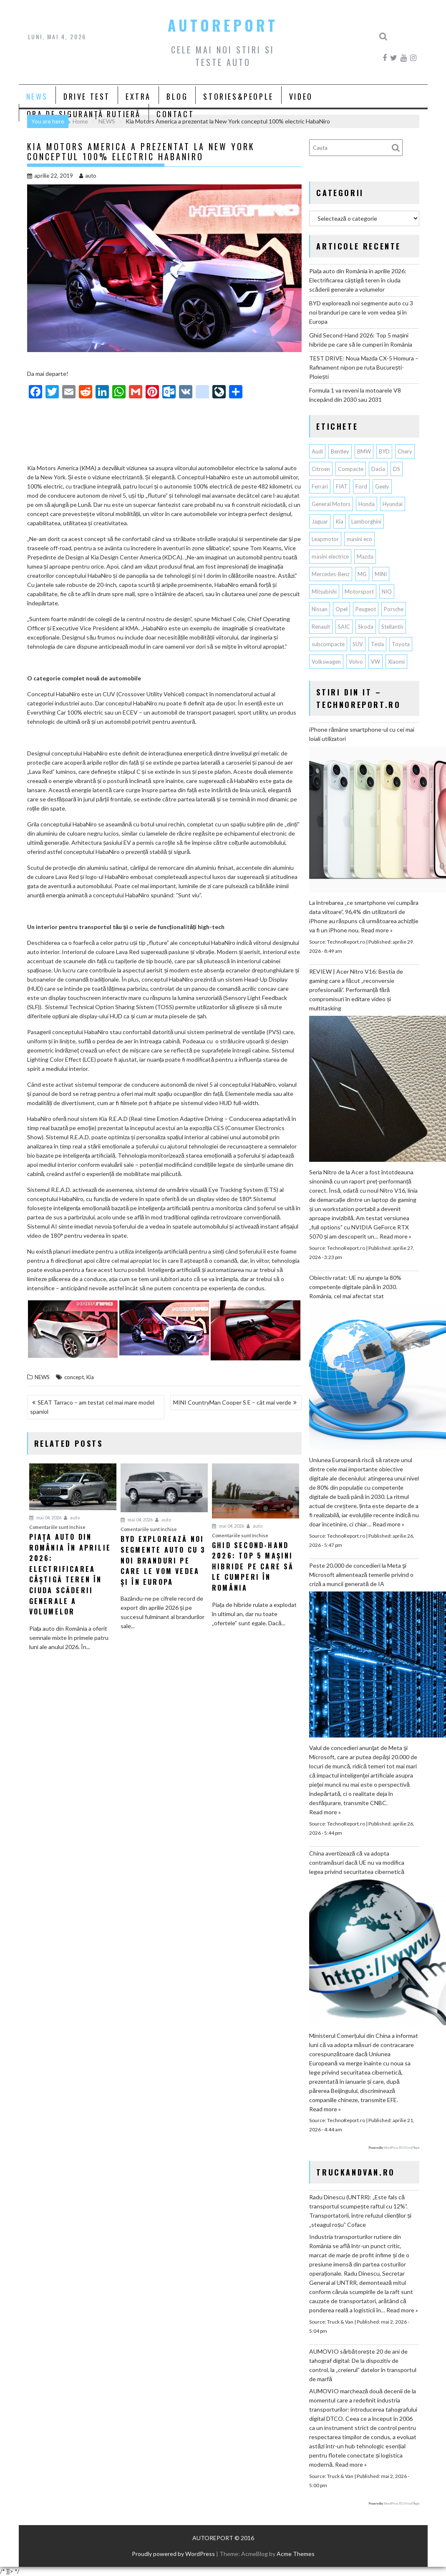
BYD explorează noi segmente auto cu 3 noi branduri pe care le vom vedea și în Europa (361, 312)
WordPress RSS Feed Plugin (401, 2147)
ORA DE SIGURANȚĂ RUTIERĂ (84, 113)
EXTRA (138, 96)
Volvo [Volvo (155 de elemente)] (356, 661)
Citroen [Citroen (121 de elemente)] (321, 469)
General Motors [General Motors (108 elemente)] (331, 504)
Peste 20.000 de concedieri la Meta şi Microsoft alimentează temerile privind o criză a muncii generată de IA (361, 1574)
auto (87, 175)
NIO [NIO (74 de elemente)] (387, 591)
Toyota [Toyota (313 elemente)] (401, 644)
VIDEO (301, 96)
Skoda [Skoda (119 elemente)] (365, 626)
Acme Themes (296, 2553)
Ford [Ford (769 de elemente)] (361, 486)
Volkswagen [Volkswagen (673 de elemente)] (326, 661)
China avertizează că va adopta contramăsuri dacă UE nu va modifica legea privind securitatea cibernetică (356, 1862)
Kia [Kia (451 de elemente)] (339, 521)
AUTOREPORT (223, 25)
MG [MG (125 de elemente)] (362, 574)
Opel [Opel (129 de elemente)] (341, 609)
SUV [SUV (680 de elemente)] (358, 644)
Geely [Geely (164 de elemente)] (382, 486)
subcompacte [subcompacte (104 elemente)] (328, 644)
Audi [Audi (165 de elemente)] (317, 451)
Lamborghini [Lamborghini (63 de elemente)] (366, 521)
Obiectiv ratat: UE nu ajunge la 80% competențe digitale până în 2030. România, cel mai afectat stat (355, 1286)
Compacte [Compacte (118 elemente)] (350, 469)
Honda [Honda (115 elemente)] (366, 504)
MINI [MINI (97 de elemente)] (381, 574)
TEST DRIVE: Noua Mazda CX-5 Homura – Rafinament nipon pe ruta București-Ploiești (363, 367)
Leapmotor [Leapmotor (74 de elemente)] (325, 539)
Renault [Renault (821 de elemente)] (321, 626)
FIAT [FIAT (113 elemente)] (342, 486)
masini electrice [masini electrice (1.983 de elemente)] (330, 556)
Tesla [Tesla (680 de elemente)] (377, 644)
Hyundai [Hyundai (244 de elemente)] (393, 504)
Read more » (377, 930)
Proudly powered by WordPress (173, 2553)
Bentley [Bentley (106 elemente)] (340, 451)
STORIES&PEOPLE (238, 96)
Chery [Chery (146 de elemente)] (405, 451)
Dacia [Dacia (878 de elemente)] (378, 469)
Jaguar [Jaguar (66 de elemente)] (320, 521)
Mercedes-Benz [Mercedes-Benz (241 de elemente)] (331, 574)
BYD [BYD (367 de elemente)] (384, 451)
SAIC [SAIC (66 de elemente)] (344, 626)
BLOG (177, 96)
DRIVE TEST (86, 96)
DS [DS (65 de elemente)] (396, 469)
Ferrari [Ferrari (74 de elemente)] (320, 486)
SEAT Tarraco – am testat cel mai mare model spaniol (92, 1407)
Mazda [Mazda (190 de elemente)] (365, 556)
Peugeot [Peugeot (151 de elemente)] (365, 609)
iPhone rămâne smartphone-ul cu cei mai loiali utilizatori (361, 734)
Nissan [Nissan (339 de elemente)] (320, 609)
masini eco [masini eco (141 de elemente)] (359, 539)
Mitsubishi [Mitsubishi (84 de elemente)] (324, 591)
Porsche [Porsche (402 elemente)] (393, 609)
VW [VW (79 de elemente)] (375, 661)
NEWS (37, 96)
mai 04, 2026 (45, 1517)
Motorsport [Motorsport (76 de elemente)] (359, 591)
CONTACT (175, 113)
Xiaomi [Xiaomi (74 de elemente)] (396, 661)
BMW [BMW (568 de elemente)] (364, 451)
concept (74, 1377)
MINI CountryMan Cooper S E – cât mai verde (232, 1402)
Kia (90, 1377)
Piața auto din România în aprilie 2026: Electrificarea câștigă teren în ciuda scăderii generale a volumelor (357, 280)
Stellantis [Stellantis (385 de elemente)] (392, 626)
